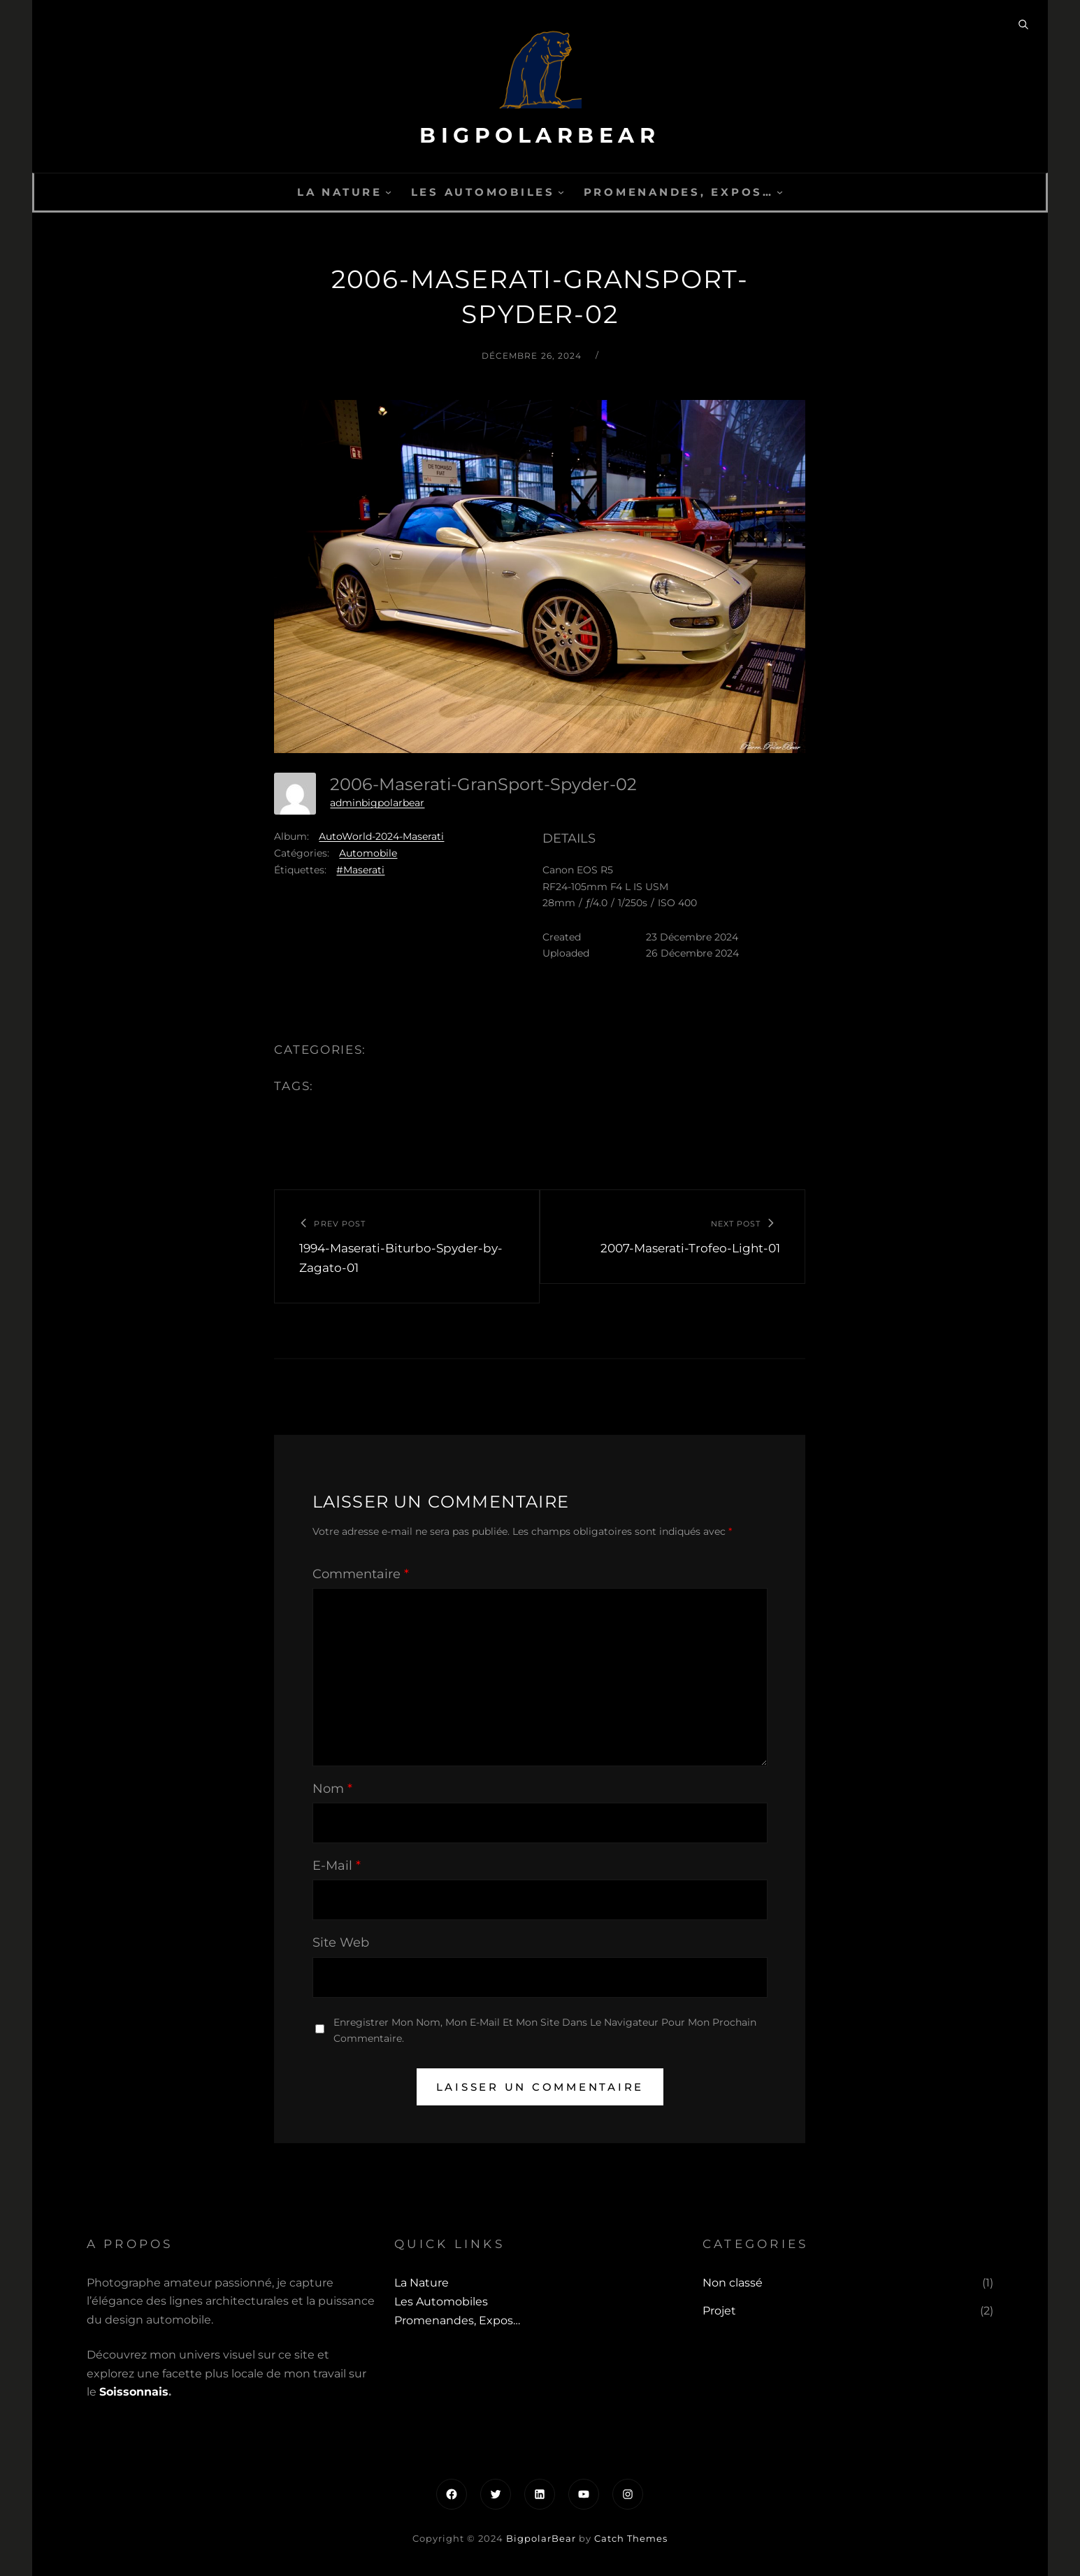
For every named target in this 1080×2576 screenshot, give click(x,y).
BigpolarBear (539, 135)
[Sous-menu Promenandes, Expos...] (780, 192)
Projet (719, 2310)
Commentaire (360, 1574)
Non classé (733, 2282)
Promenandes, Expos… (679, 192)
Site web (340, 1942)
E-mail (336, 1865)
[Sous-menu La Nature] (388, 192)
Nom (332, 1788)
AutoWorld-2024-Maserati (381, 836)
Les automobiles (483, 192)
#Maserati (360, 870)
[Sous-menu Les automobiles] (561, 192)
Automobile (368, 853)
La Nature (339, 192)
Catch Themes (631, 2538)
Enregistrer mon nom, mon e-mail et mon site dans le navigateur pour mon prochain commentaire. (544, 2030)
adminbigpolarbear (377, 802)
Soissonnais (133, 2391)
